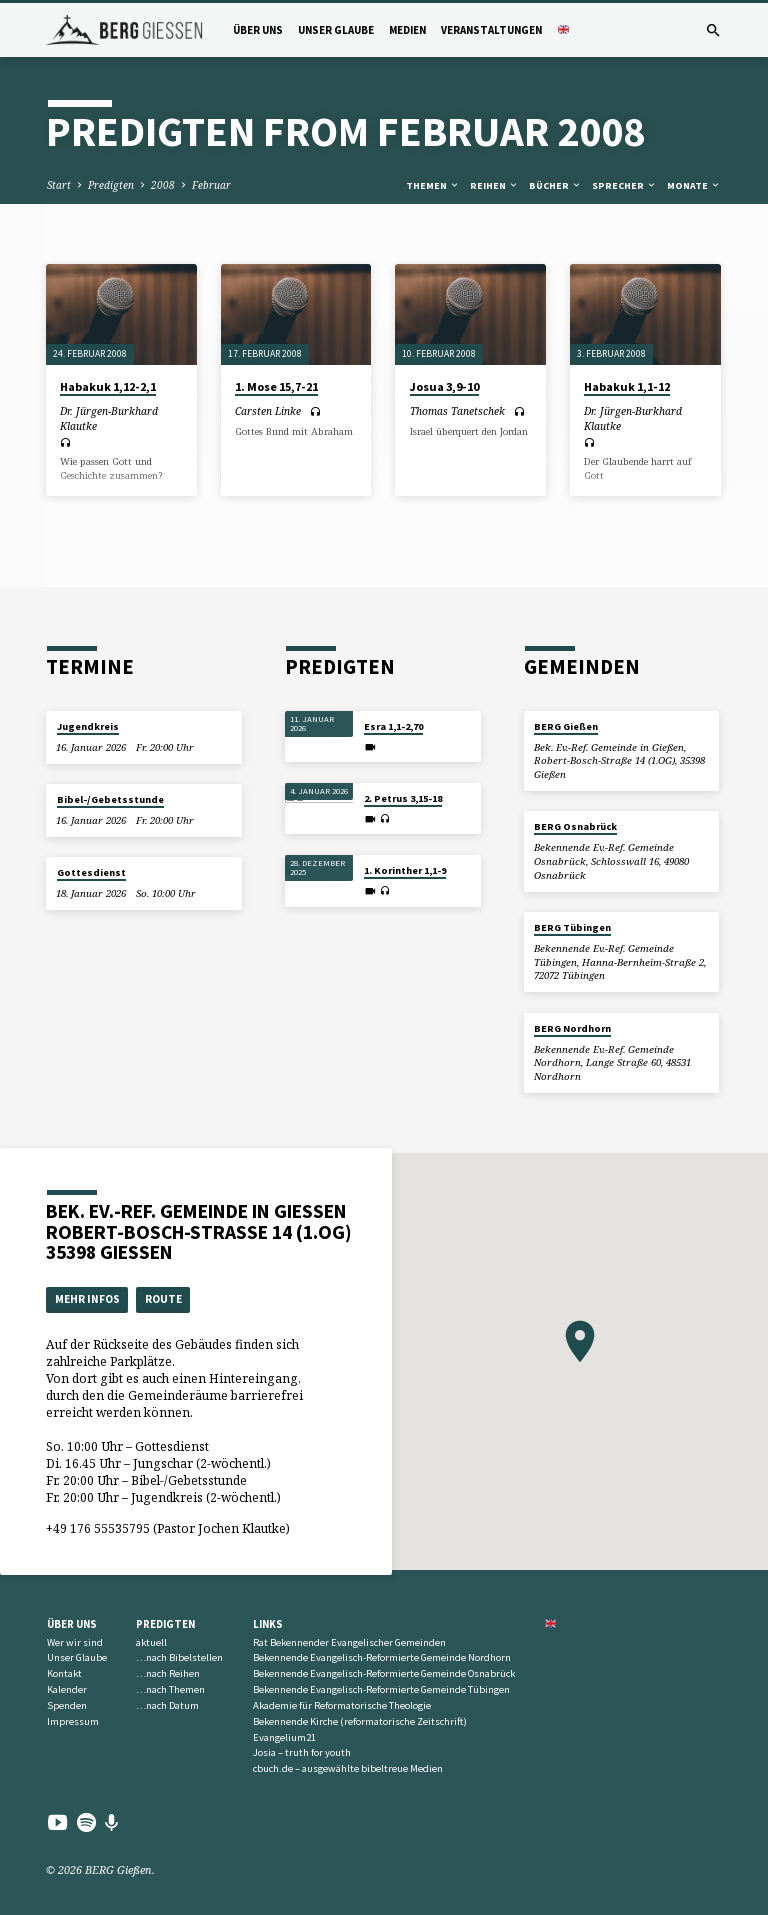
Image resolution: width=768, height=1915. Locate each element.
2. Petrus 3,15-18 (403, 798)
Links (268, 1624)
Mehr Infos (87, 1299)
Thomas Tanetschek (457, 411)
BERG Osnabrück (575, 826)
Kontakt (64, 1673)
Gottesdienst (91, 872)
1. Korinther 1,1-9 (405, 870)
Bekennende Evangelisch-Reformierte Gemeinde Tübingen (381, 1689)
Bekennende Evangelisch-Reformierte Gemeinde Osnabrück (384, 1673)
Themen (433, 185)
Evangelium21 (284, 1737)
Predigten (111, 185)
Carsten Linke (268, 411)
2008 (163, 185)
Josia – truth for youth (302, 1752)
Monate (694, 185)
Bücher (555, 185)
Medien (407, 30)
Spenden (67, 1705)
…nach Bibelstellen (179, 1657)
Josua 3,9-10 (444, 386)
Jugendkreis (88, 726)
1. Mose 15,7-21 (276, 386)
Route (163, 1299)
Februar (211, 185)
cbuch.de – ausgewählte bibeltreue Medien (348, 1768)
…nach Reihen (168, 1673)
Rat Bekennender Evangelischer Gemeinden (349, 1642)
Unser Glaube (336, 30)
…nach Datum (167, 1705)
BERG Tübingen (572, 927)
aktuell (151, 1642)
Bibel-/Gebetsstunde (110, 799)
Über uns (258, 30)
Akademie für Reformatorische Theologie (342, 1705)
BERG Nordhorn (572, 1028)
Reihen (494, 185)
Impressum (73, 1721)
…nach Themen (170, 1689)
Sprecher (624, 185)
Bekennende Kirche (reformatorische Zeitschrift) (360, 1721)
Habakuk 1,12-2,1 (108, 386)
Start (59, 185)
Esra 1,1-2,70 (393, 726)
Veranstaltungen (491, 30)
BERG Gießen (566, 726)
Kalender (67, 1689)
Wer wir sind (75, 1642)
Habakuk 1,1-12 (627, 386)
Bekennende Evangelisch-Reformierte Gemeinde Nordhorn (382, 1657)
